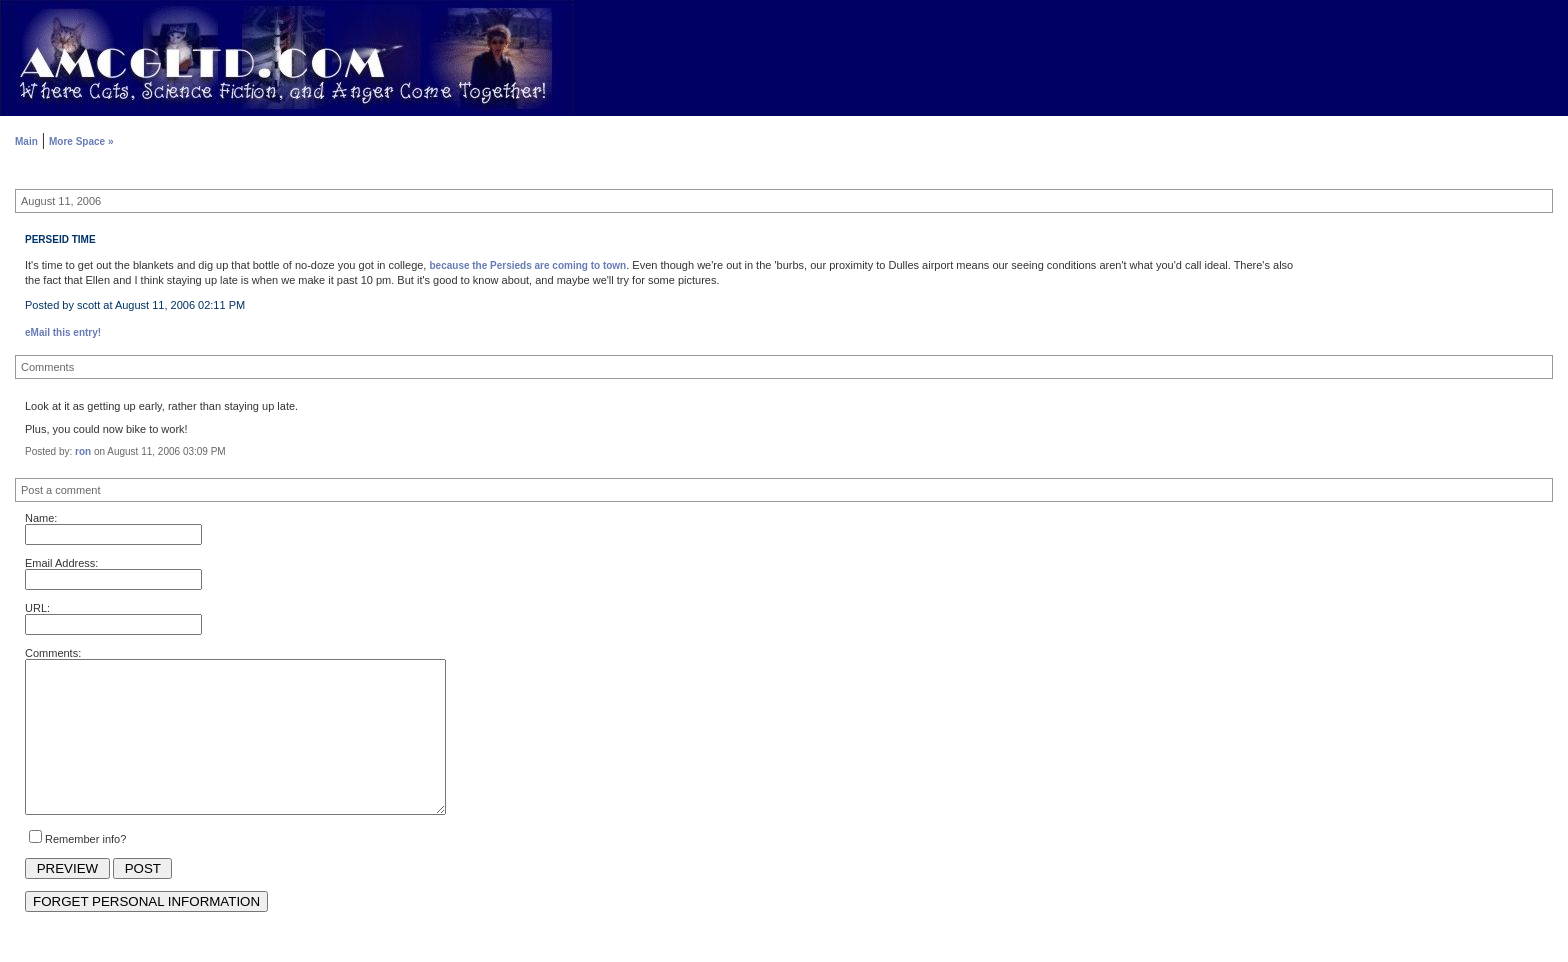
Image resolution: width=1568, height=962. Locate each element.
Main (26, 141)
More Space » (81, 141)
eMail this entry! (63, 332)
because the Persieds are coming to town (527, 265)
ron (83, 451)
